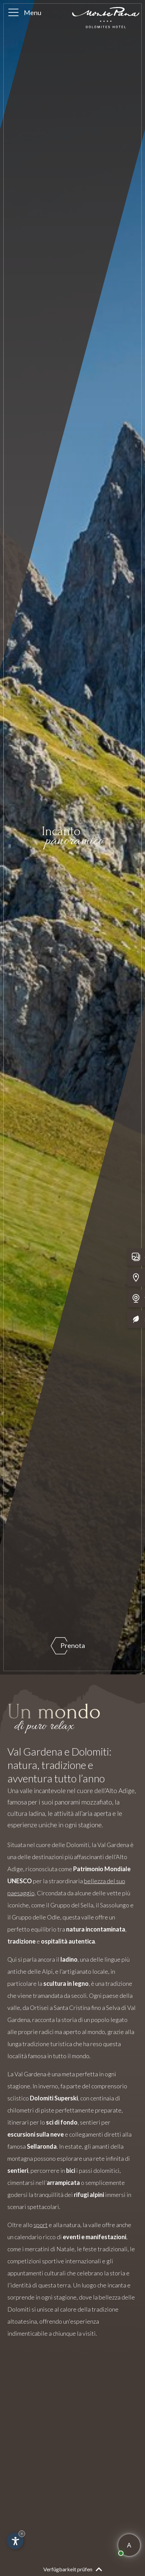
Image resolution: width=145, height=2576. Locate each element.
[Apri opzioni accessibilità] (15, 2540)
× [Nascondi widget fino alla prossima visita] (21, 2533)
